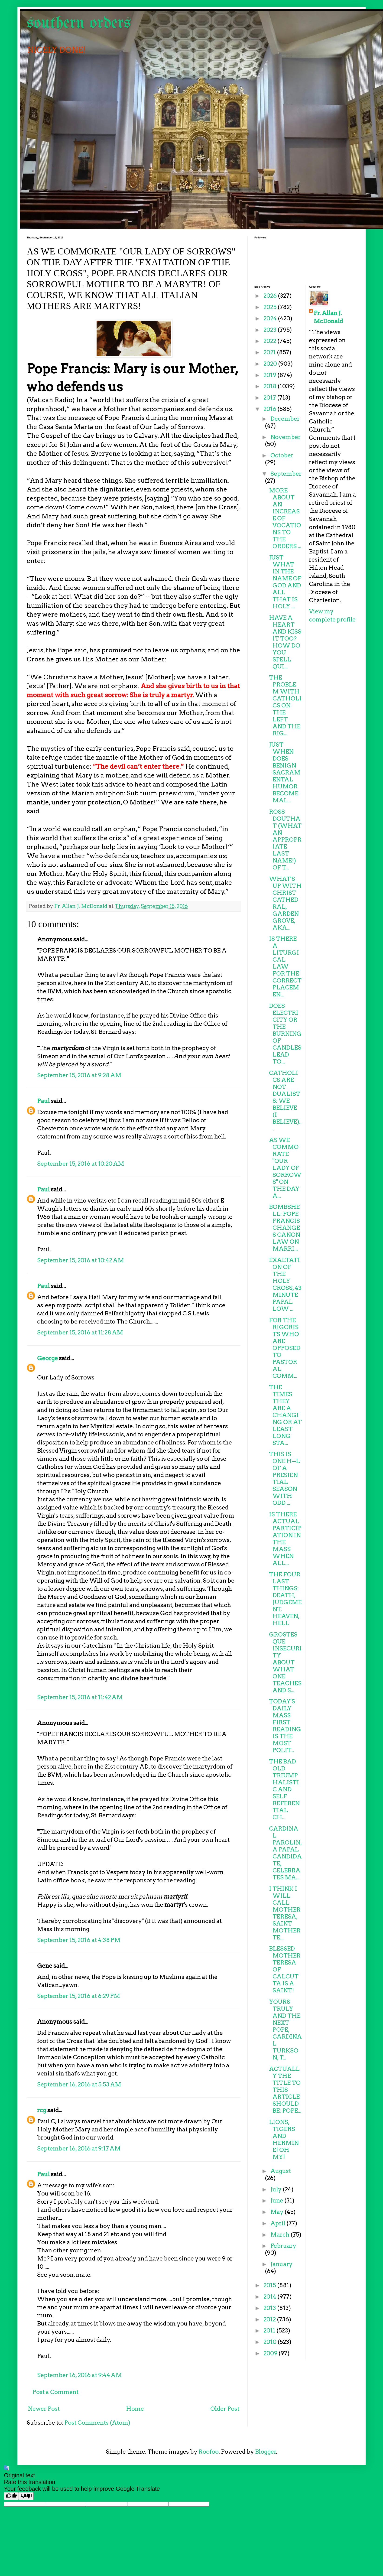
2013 (270, 2307)
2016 (270, 408)
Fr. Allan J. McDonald (328, 317)
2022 (270, 340)
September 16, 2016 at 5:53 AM (79, 2084)
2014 (270, 2296)
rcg (41, 2110)
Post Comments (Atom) (97, 2422)
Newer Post (44, 2408)
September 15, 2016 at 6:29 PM (78, 1995)
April (278, 2223)
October (281, 455)
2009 (271, 2353)
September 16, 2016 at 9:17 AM (79, 2148)
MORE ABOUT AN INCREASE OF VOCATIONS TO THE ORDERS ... (285, 518)
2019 (270, 374)
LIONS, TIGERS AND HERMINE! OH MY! (284, 2139)
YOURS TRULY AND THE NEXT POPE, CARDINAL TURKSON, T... (285, 2029)
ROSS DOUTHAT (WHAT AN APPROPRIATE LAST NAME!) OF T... (285, 839)
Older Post (224, 2408)
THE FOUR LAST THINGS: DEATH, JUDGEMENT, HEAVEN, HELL (285, 1598)
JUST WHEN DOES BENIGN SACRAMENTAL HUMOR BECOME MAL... (284, 772)
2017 (270, 397)
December (285, 418)
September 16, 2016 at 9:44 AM (79, 2374)
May (277, 2211)
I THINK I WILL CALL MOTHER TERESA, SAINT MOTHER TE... (285, 1913)
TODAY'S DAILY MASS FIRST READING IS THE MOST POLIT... (285, 1725)
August (280, 2170)
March (280, 2234)
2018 (270, 386)
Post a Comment (55, 2391)
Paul (44, 1100)
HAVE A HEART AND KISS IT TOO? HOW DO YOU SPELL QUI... (285, 642)
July (276, 2189)
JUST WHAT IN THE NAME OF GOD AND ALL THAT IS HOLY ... (285, 582)
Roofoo (208, 2451)
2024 (270, 318)
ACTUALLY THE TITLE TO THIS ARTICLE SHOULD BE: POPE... (285, 2089)
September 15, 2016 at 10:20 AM (80, 1163)
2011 (269, 2330)
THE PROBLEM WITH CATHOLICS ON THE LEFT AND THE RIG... (285, 705)
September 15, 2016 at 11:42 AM (80, 1697)
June (277, 2200)
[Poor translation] (26, 2496)
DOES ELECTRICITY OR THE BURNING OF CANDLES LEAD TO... (285, 1033)
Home (135, 2408)
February (283, 2245)
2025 (270, 306)
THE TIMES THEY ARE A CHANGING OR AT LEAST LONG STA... (285, 1415)
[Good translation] (11, 2496)
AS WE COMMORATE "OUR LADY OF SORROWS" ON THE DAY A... (285, 1167)
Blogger (265, 2451)
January (281, 2264)
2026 (270, 295)
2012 (270, 2319)
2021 (270, 352)
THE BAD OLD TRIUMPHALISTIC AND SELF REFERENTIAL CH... (284, 1789)
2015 (270, 2285)
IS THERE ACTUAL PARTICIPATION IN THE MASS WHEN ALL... (285, 1538)
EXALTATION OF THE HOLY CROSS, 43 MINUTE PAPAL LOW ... (285, 1284)
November (285, 436)
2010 (270, 2341)
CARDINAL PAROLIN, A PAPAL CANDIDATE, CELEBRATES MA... (285, 1853)
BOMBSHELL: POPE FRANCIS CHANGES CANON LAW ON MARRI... (284, 1227)
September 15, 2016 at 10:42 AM (80, 1260)
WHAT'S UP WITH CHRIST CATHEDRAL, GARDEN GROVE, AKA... (285, 903)
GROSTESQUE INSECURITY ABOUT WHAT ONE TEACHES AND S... (285, 1662)
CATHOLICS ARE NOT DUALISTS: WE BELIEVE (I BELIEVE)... (285, 1100)
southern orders (79, 23)
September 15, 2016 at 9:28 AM (79, 1075)
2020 (270, 363)
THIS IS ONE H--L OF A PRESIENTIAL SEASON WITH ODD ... (284, 1478)
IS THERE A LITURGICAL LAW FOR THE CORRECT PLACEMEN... (285, 966)
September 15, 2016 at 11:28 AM (80, 1332)
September (286, 473)
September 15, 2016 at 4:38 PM (78, 1939)
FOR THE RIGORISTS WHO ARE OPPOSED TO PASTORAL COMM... (284, 1348)
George (47, 1358)
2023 (270, 329)
